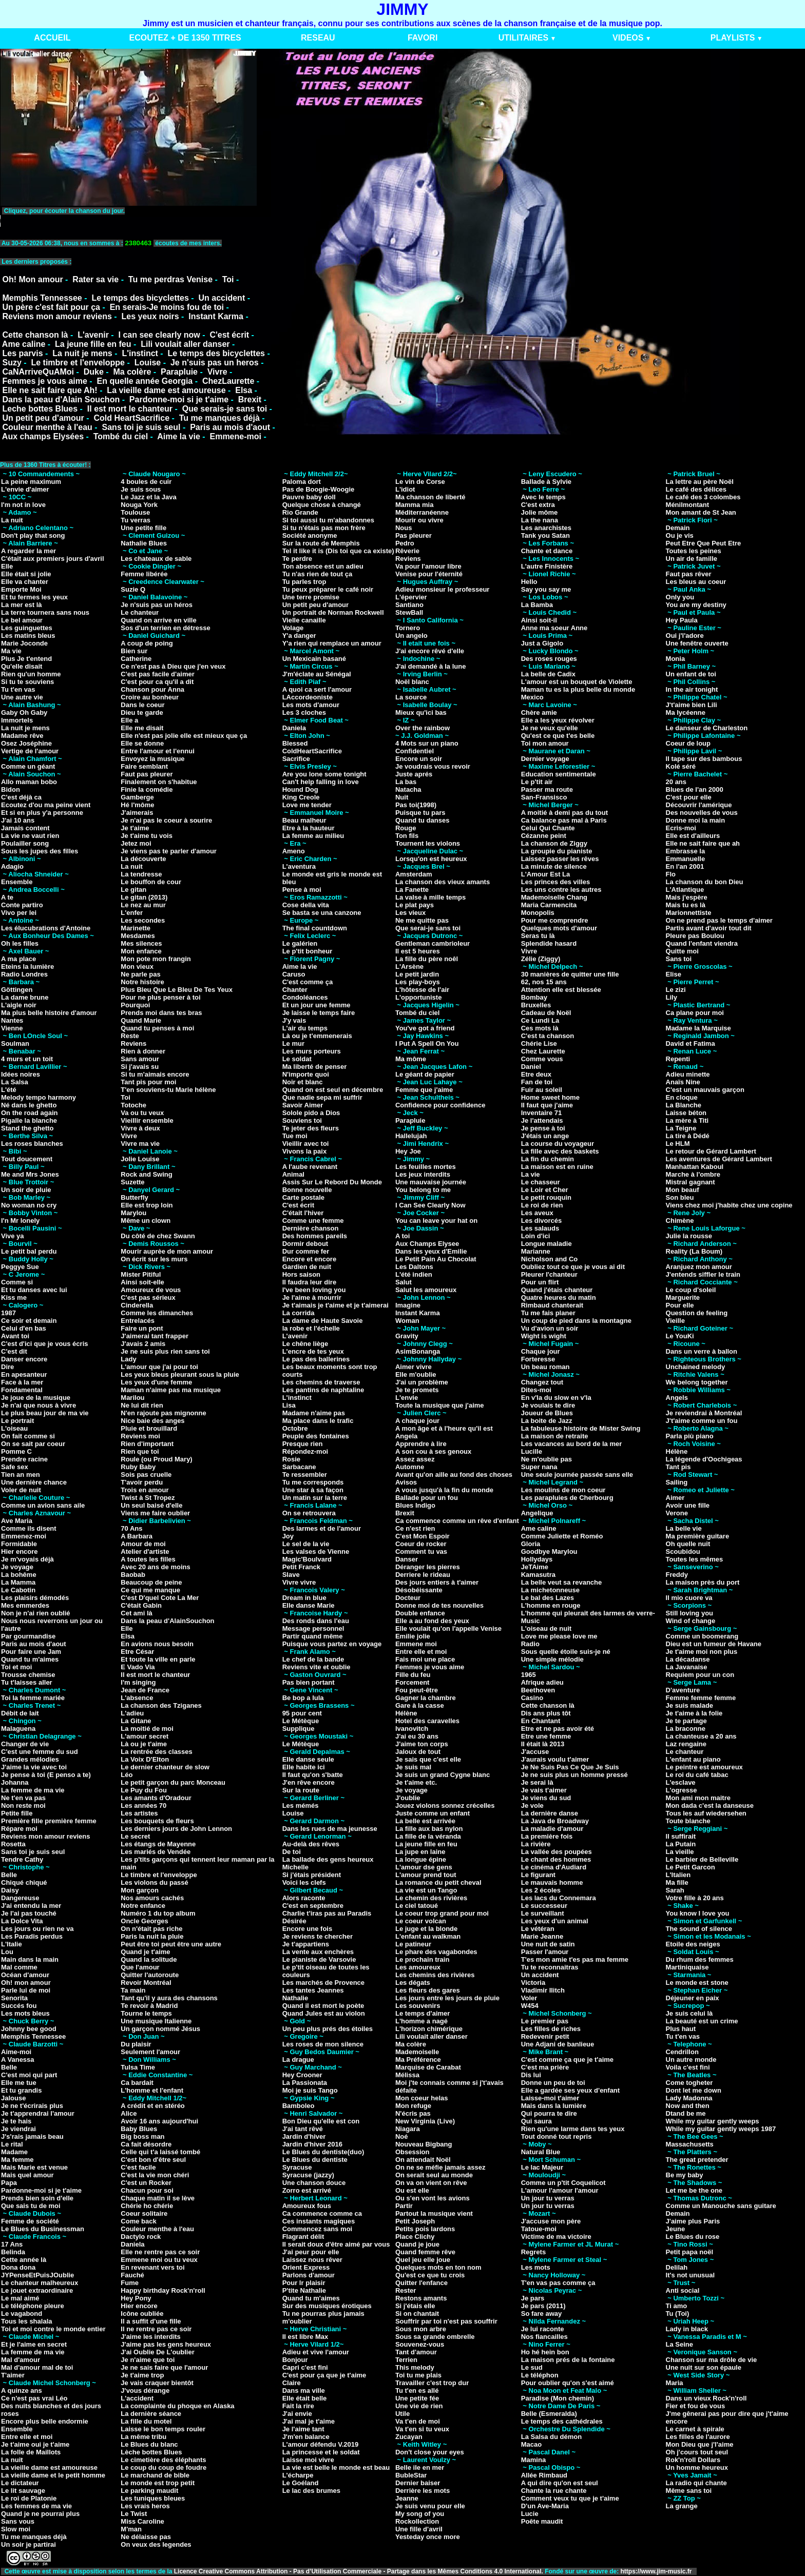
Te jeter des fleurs (310, 1128)
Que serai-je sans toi (428, 928)
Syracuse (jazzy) (308, 2175)
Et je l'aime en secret (34, 2344)
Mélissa (407, 2075)
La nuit (12, 520)
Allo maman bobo (29, 782)
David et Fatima (690, 1043)
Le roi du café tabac (697, 1775)
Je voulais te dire (548, 1405)
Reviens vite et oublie (316, 1667)
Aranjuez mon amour (699, 1267)
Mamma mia (414, 505)
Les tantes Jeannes (313, 1990)
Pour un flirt (540, 1282)
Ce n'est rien (415, 1528)
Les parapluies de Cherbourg (567, 1497)
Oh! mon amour (26, 1982)
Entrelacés (138, 1320)
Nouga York (139, 505)
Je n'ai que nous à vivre (38, 1405)
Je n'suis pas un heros (214, 362)
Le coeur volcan (420, 1921)
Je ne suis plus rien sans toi (165, 1351)
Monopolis (537, 912)
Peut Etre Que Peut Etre (703, 543)
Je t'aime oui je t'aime (35, 2444)
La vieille (680, 1852)
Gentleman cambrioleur (432, 943)
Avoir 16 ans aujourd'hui (159, 2121)
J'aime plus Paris (693, 2221)
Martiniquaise (687, 1967)
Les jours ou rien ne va (37, 1929)
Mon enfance (141, 951)
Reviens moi (140, 1436)
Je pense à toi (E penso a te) (46, 1775)
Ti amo (676, 2306)
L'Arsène (409, 966)
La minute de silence (554, 866)
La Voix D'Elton (145, 1759)
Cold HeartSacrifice (131, 418)
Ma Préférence (418, 2059)
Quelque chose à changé (321, 505)
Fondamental (22, 1390)
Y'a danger (299, 635)
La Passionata (304, 2082)
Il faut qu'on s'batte (312, 1775)
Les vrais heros (145, 2506)
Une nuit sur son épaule (703, 2367)
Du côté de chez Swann (158, 1236)
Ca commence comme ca (322, 2213)
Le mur (293, 1043)
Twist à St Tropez (148, 1497)
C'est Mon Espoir (422, 1536)
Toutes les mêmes (694, 1559)
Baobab (133, 1574)
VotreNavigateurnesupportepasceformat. (129, 221)
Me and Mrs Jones (30, 1174)
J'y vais (294, 1020)
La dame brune (24, 997)
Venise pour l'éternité (429, 574)
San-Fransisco (544, 797)
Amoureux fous (306, 2206)
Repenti (678, 1059)
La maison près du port (703, 1582)
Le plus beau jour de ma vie (45, 1413)
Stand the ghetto (27, 1128)
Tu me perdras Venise (170, 279)
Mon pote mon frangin (155, 959)
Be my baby (684, 2175)
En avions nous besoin (157, 1644)
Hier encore (19, 1551)
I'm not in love (23, 505)
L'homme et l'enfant (152, 2090)
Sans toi (679, 959)
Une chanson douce (314, 2183)
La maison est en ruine (557, 1166)
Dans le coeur (142, 705)
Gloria (531, 1544)
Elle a (129, 720)
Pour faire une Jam (31, 1651)
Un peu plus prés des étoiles (327, 2029)
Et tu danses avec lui (34, 1290)
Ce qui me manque (150, 1590)
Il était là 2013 (543, 1744)
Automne (409, 1467)
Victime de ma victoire (556, 2236)
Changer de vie (25, 1744)
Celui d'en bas (23, 1328)
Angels (677, 1397)
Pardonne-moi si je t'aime (178, 399)
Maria (674, 2383)
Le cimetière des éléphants (163, 2460)
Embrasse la (685, 851)
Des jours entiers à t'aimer (436, 1582)
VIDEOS (627, 37)
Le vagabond (21, 2313)
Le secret (135, 1836)
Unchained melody (695, 1367)
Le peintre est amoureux (704, 1767)
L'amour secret (144, 1736)
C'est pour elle (689, 797)
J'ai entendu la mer (31, 1905)
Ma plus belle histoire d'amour (49, 1013)
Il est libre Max (305, 2336)
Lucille (531, 1451)
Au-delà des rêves (310, 1844)
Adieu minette (688, 1074)
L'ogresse (681, 1790)
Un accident (222, 298)
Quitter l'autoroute (150, 1975)
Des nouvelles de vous (702, 812)
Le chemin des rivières (431, 1898)
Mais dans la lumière (553, 2106)
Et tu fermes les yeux (34, 597)
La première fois (546, 1836)
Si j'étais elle (415, 2306)
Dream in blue (304, 1598)
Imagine (407, 1305)
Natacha (408, 789)
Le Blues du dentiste (315, 2159)
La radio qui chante (696, 2483)
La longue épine (420, 1859)
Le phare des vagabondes (436, 1952)
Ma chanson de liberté (430, 497)
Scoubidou (683, 1551)
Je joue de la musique (35, 1397)
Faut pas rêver (689, 574)
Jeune (675, 2229)
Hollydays (536, 1559)
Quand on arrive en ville (158, 620)
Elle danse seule (308, 1759)
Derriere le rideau (422, 1574)
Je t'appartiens (305, 1944)
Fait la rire (298, 2406)
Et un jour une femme (316, 1005)
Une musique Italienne (156, 2021)
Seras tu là (538, 936)
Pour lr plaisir (303, 2283)
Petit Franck (301, 1567)
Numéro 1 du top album (158, 1913)
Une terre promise (310, 597)
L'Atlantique (685, 889)
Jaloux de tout (417, 1751)
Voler (529, 1998)
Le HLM (678, 1143)
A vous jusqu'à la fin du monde (444, 1490)
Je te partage (686, 1721)
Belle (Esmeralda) (549, 2413)
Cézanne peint (543, 836)
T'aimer (13, 2375)
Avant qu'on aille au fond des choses (453, 1474)
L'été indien (413, 1274)
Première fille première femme (49, 1821)
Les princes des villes (555, 882)
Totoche (133, 1105)
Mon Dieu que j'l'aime (700, 2444)
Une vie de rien (419, 2406)
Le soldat (297, 1059)
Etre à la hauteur (308, 828)
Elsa (243, 390)
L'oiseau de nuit (546, 1628)
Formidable (19, 1544)
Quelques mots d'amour (559, 928)
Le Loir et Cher (544, 1190)
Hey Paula (682, 620)
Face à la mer (22, 1382)
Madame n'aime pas (313, 1413)
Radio (530, 1644)
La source (411, 697)
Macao (531, 2444)
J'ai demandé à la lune (430, 666)
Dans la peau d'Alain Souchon (61, 399)
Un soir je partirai (28, 2544)
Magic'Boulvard (307, 1559)
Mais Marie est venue (34, 2167)
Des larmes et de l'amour (321, 1528)
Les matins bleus (28, 635)
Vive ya (12, 1236)
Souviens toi (302, 1120)
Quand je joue (417, 2244)
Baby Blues (139, 2129)
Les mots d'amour (310, 705)
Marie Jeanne (542, 1936)
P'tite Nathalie (304, 2290)
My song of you (419, 2514)
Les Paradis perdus (32, 1936)
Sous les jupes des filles (39, 851)
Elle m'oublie (415, 1374)
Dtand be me (686, 2113)
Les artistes (139, 1813)
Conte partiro (22, 905)
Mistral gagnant (690, 1182)
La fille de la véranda (428, 1836)
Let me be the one (694, 2190)
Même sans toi (689, 2490)
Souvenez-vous (419, 2344)
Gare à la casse (419, 1705)
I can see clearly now (159, 334)
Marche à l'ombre (693, 1174)
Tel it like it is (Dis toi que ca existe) (338, 551)
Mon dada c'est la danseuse (710, 1805)
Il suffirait (681, 1836)
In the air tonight (692, 689)
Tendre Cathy (22, 1859)
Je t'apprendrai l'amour (37, 2113)
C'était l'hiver (303, 1213)
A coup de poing (146, 643)
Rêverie (407, 551)
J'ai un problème (421, 1382)
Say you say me (546, 589)
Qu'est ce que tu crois (430, 2275)
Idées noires (20, 1074)
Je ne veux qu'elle (549, 728)
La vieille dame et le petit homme (53, 2475)
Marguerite (683, 1297)
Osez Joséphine (26, 743)
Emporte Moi (21, 589)
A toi (402, 1236)
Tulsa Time (138, 2067)
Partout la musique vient (434, 2213)
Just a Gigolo (542, 643)
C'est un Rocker (146, 2183)
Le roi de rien (542, 1205)
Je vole (532, 1805)
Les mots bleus (25, 2013)
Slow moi (15, 2529)
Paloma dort (301, 481)
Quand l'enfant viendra (702, 943)
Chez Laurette (543, 1051)
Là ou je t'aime (144, 1744)
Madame (14, 2152)
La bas (405, 782)
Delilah (677, 2267)
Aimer (675, 1497)
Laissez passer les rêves (560, 859)
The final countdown (314, 928)
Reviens (133, 1043)
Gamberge (137, 797)
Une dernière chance (34, 1482)
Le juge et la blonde (426, 1929)
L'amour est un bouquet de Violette (576, 682)
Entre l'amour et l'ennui (157, 751)
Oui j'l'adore (685, 635)
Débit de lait (20, 1713)
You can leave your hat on (436, 1220)
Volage (293, 628)
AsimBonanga (417, 1351)
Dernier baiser (417, 2483)
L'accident (137, 2398)
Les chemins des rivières (435, 1975)
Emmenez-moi (23, 1536)
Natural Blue (541, 2152)
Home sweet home (550, 1097)
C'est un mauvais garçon (705, 1090)
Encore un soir (418, 759)
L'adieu (132, 1713)
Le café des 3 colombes (703, 497)
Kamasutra (538, 1574)
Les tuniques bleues (153, 2498)
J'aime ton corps (421, 1744)
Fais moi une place (425, 1659)
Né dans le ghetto (28, 1105)
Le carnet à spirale (695, 2429)
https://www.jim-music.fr (657, 2571)
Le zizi (676, 989)
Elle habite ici (303, 1767)
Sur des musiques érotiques (327, 2306)
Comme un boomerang (702, 1636)
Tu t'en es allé (417, 2390)
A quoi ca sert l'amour (317, 689)
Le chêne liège (305, 1344)
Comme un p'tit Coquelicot (563, 2183)
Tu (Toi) (677, 2313)
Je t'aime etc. (416, 1782)
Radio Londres (24, 974)
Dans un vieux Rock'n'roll (706, 2398)
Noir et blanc (302, 1082)
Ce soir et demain (28, 1320)
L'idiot (405, 489)
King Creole (301, 797)
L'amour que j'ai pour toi (159, 1367)
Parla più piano (690, 1436)
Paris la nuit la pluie (152, 1936)
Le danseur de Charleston (707, 728)
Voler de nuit (21, 1490)
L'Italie (11, 1944)
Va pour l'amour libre (428, 566)
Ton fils (406, 836)
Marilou (132, 1397)
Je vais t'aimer (544, 1790)
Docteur (407, 1598)
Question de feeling (697, 1313)
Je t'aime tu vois (146, 836)
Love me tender (307, 805)
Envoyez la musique (152, 759)
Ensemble (16, 882)
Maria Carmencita (549, 905)
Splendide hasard (549, 943)
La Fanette (412, 889)
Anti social (683, 2290)
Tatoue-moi (539, 2229)
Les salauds (540, 1228)
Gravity (406, 1336)
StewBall (409, 612)
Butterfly (134, 1197)
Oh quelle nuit (688, 1544)
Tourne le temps (146, 2013)
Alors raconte (303, 1898)
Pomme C (16, 1451)
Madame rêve (22, 735)
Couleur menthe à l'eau (47, 427)
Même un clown (145, 1220)
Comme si (17, 1282)
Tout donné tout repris (556, 2136)
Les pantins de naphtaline (323, 1390)
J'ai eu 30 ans (416, 1736)
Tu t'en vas (18, 689)
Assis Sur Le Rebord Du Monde (332, 1182)
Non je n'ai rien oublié (35, 1613)
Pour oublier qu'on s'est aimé (567, 2383)
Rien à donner (143, 1051)
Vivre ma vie (140, 1143)
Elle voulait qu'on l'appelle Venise (448, 1628)
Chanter (295, 989)
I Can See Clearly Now (430, 1205)
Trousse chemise (28, 1675)
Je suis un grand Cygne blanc (442, 1775)
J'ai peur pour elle (310, 2252)
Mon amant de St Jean (701, 512)
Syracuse (297, 2167)
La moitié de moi (147, 1728)
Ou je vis (680, 535)
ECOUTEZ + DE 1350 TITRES (185, 37)
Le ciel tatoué (416, 1905)
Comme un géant (28, 766)
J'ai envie (297, 2413)
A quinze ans (21, 2390)
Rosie (291, 1459)
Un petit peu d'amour (43, 418)
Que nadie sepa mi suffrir (322, 1097)
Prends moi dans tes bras (161, 1013)
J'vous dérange (145, 2390)
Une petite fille (143, 528)
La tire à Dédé (688, 1136)
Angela (406, 1436)
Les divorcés (541, 1220)
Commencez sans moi (317, 2229)
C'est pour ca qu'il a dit (157, 682)
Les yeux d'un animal (554, 1921)
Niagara (407, 2129)
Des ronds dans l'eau (315, 1621)
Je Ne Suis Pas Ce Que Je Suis (570, 1767)
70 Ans (131, 1528)
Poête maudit (542, 2521)
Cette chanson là (35, 334)
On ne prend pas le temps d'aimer (719, 920)
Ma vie (11, 651)
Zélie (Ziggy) (541, 959)
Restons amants (421, 2298)
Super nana (539, 1467)
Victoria (533, 1982)
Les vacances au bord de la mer (571, 1444)
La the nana (539, 520)
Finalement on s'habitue (159, 782)
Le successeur (544, 1905)
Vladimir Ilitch (543, 1990)
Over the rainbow (422, 728)
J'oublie (407, 1798)
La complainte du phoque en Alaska (177, 2406)
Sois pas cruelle (146, 1474)
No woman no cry (28, 1205)
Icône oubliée (142, 2313)
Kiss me (14, 1297)
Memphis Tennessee (42, 298)
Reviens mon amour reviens (56, 316)
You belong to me (423, 1190)
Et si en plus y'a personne (42, 812)
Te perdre (297, 558)
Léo (126, 1775)
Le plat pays (414, 905)
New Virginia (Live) (425, 2121)
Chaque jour (540, 1351)
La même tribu (143, 2437)
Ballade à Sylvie (546, 481)
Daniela (132, 2244)
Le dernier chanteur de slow (165, 1767)
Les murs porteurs (311, 1051)
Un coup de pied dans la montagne (576, 1320)
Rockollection (417, 2521)
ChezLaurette (228, 381)
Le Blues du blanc (149, 2444)
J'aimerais (137, 812)
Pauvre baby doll (309, 497)
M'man (131, 2529)
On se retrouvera (309, 1513)
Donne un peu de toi (553, 2082)
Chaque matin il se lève (158, 2198)
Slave (291, 1574)
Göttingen (16, 989)
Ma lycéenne (685, 712)
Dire (7, 1367)
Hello (529, 582)
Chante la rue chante (554, 2490)
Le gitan (133, 889)
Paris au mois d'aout (230, 427)
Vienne (12, 1028)
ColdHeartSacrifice (312, 751)
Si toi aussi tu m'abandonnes (328, 520)
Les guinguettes (26, 628)
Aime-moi (16, 2052)
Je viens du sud (546, 1798)
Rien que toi (140, 1451)
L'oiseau (14, 1428)
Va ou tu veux (142, 1113)
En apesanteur (24, 1374)
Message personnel (313, 1628)
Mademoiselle (417, 2052)
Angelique (537, 1513)
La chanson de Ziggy (554, 843)
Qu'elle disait (21, 666)
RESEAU (318, 37)
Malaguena (18, 1728)
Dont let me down (693, 2090)
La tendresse (141, 874)
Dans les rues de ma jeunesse (329, 1828)
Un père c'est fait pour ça (51, 307)
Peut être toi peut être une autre (171, 1944)
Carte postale (303, 1197)
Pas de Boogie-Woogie (318, 489)
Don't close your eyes (429, 2452)
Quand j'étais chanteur (557, 1290)
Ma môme (410, 1059)
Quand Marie (141, 1020)
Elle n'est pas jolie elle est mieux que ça (184, 735)
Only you (680, 597)
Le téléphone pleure (32, 2306)
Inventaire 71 (541, 1113)
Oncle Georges (144, 1921)
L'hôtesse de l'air (422, 989)
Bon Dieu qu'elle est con (320, 2121)
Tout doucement (26, 1159)
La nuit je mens (82, 353)
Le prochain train (422, 1959)
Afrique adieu (542, 1682)
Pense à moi (301, 889)
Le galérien (300, 943)
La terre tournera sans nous (45, 612)
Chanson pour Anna (152, 689)
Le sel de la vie (306, 1544)
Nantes (12, 1020)
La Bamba (537, 605)
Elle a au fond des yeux (432, 1621)
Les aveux (537, 1213)
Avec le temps (543, 497)
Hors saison (301, 1274)
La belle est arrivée (425, 1821)
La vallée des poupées (556, 1852)
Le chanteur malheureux (39, 2283)
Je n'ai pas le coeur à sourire (166, 820)
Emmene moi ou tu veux (159, 2259)
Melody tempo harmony (38, 1097)
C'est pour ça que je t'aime (324, 2375)
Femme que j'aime (424, 1090)
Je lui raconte (542, 2329)
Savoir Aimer (302, 1105)
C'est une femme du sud (39, 1751)
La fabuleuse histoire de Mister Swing (581, 1428)
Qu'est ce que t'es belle (558, 735)
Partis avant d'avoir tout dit (709, 928)
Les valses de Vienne (316, 1551)
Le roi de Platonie (28, 2498)
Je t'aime (135, 828)
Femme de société (30, 2221)
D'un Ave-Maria (545, 2506)
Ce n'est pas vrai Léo (34, 2398)
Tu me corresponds (313, 1482)
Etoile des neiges (693, 1944)
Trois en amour (144, 1490)
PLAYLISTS (733, 37)
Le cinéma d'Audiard (553, 1867)
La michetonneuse (550, 1590)
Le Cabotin (18, 1590)
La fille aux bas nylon (429, 1828)
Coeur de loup (688, 743)
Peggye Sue (20, 1267)
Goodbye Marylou (549, 1551)
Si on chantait (417, 2313)
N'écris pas (413, 2113)
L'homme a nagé (421, 2021)
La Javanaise (686, 1667)
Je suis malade (690, 1705)
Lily (671, 997)
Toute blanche (688, 1821)
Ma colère (132, 371)
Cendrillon (682, 2052)
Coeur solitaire (144, 2213)
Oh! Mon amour (32, 279)
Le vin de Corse (420, 481)
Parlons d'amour (308, 2275)
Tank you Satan (545, 535)
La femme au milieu (313, 836)
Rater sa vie (95, 279)
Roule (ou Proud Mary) (156, 1459)
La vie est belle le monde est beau (336, 2467)
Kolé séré (681, 766)
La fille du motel (146, 2421)
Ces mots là (540, 1028)
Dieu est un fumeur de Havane (713, 1644)
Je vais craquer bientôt (157, 2383)
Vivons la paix (304, 1151)
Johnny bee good (28, 2029)
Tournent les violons (427, 843)
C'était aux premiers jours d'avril (52, 558)
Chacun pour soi (147, 2190)
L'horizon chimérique (429, 2029)
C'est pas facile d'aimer (157, 674)
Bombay (534, 997)
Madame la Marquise (698, 1028)
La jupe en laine (420, 1852)
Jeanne (406, 2498)
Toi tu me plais (418, 2375)
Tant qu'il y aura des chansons (169, 1998)
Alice (129, 2113)
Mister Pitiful (141, 1274)
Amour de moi (143, 1544)
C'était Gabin (141, 1605)
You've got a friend (425, 1028)
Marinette (135, 928)
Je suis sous (141, 489)
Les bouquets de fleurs (157, 1821)
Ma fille (677, 1882)
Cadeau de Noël (546, 1013)
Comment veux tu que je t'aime (570, 2498)
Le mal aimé (20, 2298)
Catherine (136, 658)
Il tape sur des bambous (704, 759)
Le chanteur (140, 612)
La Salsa (14, 1082)
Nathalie (295, 1998)
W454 (530, 2005)
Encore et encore (309, 1259)
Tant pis (678, 1467)
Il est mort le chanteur (129, 408)
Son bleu (680, 1197)
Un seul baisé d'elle (151, 1505)
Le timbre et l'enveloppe (78, 362)
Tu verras (135, 520)
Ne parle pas (140, 974)
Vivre (217, 371)
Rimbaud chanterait (552, 1305)
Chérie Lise (539, 1043)
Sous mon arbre (420, 2329)
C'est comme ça (307, 982)
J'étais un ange (545, 1136)
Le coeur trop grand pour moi (442, 1913)
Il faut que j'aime (547, 1105)
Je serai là (537, 1782)
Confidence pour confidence (440, 1105)
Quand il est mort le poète (323, 2005)
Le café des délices (696, 489)
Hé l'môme (137, 805)
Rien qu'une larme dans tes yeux (573, 2129)
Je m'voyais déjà (27, 1559)
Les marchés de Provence (323, 1982)
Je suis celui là (689, 2013)
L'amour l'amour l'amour (560, 2190)
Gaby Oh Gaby (24, 712)
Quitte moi (682, 951)
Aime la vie (178, 436)
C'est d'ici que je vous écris (44, 1344)
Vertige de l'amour (30, 751)
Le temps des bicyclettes (139, 298)
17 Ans (12, 2244)
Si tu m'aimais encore (155, 1074)
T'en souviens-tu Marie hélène (168, 1090)
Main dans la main (30, 1959)
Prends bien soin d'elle (37, 2198)
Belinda (13, 2252)
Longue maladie (546, 1243)
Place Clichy (415, 2236)
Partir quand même (312, 1636)
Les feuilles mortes (425, 1166)
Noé (401, 2136)
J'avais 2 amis (143, 1344)
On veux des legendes (156, 2544)
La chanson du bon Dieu (704, 882)
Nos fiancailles (544, 2336)
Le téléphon (540, 2375)
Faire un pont (142, 1328)
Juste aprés (413, 774)
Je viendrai (18, 2129)
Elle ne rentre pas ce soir (160, 2252)
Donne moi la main (695, 820)
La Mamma (18, 1582)
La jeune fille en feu (93, 344)
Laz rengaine (686, 1744)
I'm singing (138, 1682)
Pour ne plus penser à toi (160, 997)
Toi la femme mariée (33, 1698)
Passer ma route (547, 789)
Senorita (14, 1998)
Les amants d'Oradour (156, 1798)
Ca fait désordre (146, 2144)
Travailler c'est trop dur (432, 2383)
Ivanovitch (411, 1728)
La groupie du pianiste (556, 851)
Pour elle (680, 1305)
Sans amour (140, 1059)
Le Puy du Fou (144, 1790)
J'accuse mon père (551, 2221)
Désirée (294, 1921)
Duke (94, 371)
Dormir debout (305, 1243)
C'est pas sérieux (148, 1297)
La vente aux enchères (318, 1952)
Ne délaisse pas (146, 2537)
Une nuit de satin (548, 1944)
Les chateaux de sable (156, 558)
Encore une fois (307, 1929)
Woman (407, 1320)
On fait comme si (28, 1436)
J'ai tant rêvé (302, 2129)
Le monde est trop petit (158, 2483)
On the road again (29, 1113)
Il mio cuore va (689, 1598)
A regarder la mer (28, 551)
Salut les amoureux (425, 1290)
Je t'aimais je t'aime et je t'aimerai (335, 1305)
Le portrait (17, 1420)
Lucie (530, 2514)
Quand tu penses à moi (157, 1028)
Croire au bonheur (150, 697)
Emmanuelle (685, 859)
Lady (128, 1359)
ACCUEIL (52, 37)
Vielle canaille (304, 620)
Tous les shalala (26, 2321)
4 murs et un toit (27, 1059)
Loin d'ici (535, 1236)
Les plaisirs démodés (35, 1598)
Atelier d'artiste (145, 1551)
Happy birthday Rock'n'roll (163, 2290)
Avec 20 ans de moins (155, 1567)
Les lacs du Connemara (558, 1898)
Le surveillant (542, 1913)
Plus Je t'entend (26, 658)
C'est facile (138, 2167)
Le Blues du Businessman (42, 2229)
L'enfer (132, 912)
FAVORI (422, 37)
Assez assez (415, 1459)
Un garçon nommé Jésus (160, 2029)
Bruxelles (536, 1005)
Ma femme (17, 2159)
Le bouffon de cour (151, 882)
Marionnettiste (689, 912)
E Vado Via (138, 1667)
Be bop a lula (303, 1698)
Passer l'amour (545, 1952)
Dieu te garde (142, 712)
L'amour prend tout (425, 1875)
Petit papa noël (689, 2252)
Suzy (11, 362)
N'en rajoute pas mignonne (163, 1413)
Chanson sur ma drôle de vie (711, 2360)
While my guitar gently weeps (712, 2121)
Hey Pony (136, 2298)
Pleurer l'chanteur (549, 1274)
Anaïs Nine (683, 1082)
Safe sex (14, 1467)
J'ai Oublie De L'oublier (157, 2352)
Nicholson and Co (549, 1259)
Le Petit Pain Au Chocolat (435, 1259)
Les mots (535, 2267)
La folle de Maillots (31, 2452)
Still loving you (689, 1613)
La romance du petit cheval (438, 1882)
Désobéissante (419, 1590)
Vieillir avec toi (305, 1143)
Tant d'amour (416, 2352)
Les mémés (300, 1805)
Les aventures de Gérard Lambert (719, 1159)
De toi (291, 1852)
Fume (130, 2283)
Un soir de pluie (26, 1190)
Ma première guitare (698, 1536)
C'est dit (14, 1351)
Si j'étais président (311, 1875)
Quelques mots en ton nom (438, 2267)
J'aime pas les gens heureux (166, 2344)
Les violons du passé (154, 1882)
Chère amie (539, 712)
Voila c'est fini (688, 2067)
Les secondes (143, 920)
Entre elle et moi (26, 2437)
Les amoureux (417, 1967)
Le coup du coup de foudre (163, 2467)
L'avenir (93, 334)
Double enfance (420, 1613)
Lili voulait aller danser (185, 344)
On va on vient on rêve (431, 2183)
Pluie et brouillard (149, 1428)
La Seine (679, 2344)
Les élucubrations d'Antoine (45, 928)
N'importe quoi (305, 1074)
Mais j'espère (686, 897)
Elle (7, 566)
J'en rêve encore (308, 1782)
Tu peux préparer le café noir (327, 589)
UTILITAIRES (523, 37)
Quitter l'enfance (421, 2283)
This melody (414, 2367)
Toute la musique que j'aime (439, 1405)
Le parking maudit (149, 2490)
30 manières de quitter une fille (570, 974)
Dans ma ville (303, 2390)
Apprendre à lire (421, 1444)
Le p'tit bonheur (307, 951)
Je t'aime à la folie (694, 1713)
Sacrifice (296, 759)
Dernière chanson (310, 1228)
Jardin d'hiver (304, 2136)
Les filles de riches (551, 2029)
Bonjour (295, 2360)
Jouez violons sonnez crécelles (445, 1805)
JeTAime (534, 1567)
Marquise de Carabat (428, 2067)
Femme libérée (144, 574)
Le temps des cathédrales (562, 2421)
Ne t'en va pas (23, 1798)
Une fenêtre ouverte (697, 643)
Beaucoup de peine (151, 1582)
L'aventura (299, 866)
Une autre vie (22, 697)
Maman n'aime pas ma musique (171, 1390)
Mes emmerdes (25, 1605)
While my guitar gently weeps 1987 (721, 2129)
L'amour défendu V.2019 (320, 2444)
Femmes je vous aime (44, 381)
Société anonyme (309, 535)
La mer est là (21, 605)
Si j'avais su (140, 1066)
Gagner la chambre (425, 1698)
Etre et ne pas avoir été (557, 1728)
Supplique (298, 1728)
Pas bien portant (308, 1682)
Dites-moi (536, 1390)
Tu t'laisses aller (26, 1682)
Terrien (406, 2360)
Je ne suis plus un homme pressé (574, 1775)
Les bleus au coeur (696, 582)
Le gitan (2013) (144, 897)
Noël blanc (412, 682)
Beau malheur (304, 820)
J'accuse (535, 1751)
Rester (405, 2290)
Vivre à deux (140, 1128)
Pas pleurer (413, 535)
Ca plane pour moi (695, 1013)
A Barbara (136, 1536)
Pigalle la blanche (29, 1120)
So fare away (541, 2313)
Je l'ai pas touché (28, 1913)
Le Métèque (300, 1721)
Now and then (688, 2106)
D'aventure (683, 1690)
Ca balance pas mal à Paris (564, 820)
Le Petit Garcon (690, 1867)
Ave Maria (16, 1521)
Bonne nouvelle (307, 1190)
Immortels (17, 720)
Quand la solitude (149, 1959)
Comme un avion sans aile (43, 1505)
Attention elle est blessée (561, 989)
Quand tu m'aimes (30, 1659)
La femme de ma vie (33, 1790)
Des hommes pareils (314, 1236)
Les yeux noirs (150, 316)
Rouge (405, 828)
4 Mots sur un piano (426, 743)
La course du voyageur (557, 1143)
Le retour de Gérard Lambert (711, 1151)
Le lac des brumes (311, 2490)
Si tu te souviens (27, 682)
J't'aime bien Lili (691, 705)
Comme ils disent (28, 1528)
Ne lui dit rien (142, 1405)
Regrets (533, 2252)
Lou (7, 1952)
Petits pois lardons (425, 2229)
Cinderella (137, 1305)
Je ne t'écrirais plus (32, 2106)
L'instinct (140, 353)
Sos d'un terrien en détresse (165, 628)
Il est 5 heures (417, 951)
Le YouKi (680, 1336)
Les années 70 (143, 1805)
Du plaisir (136, 2044)
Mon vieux (137, 966)
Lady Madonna (689, 2098)
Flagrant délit (303, 2236)
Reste (130, 1036)
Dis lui (531, 2075)
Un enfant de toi (691, 674)
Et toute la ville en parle (158, 1659)
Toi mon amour (545, 743)
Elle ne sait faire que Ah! (49, 390)
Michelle (295, 1867)
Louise (148, 362)
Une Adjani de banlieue (558, 2044)
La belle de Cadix (548, 674)
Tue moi (295, 1136)
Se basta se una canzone (321, 912)
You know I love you (698, 1913)
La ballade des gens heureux (328, 1859)
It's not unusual (690, 2275)
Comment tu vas (421, 1551)
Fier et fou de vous (695, 2406)
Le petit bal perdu (28, 1251)
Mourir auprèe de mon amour (167, 1251)
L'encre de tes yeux (313, 1351)
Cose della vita (305, 905)
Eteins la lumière (27, 966)
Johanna (14, 1782)
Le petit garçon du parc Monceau (173, 1782)
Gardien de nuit (306, 1267)
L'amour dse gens (423, 1867)
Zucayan (409, 2437)
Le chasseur (540, 1182)
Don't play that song (33, 535)
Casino (532, 1698)
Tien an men (20, 1474)
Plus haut (681, 2029)
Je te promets (417, 1390)
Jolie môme (539, 512)
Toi (228, 279)
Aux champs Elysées (43, 436)
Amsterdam (413, 874)
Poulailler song (25, 843)
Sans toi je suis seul (141, 427)
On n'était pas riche (151, 1929)
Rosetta (13, 1844)
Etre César (137, 1651)
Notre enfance (143, 1905)
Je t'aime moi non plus (702, 1651)
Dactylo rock (141, 2236)
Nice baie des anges (152, 1420)
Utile (402, 2413)
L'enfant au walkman (428, 1936)
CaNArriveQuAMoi (38, 371)
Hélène (406, 1713)
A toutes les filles (148, 1559)
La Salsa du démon (551, 2437)
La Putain (681, 1844)
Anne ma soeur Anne (554, 628)
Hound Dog (300, 789)
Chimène (680, 1220)
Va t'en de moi (417, 2421)
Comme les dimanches (157, 1313)
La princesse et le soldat (321, 2452)
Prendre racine (24, 1459)
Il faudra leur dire (309, 1282)
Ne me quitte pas (422, 920)
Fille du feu (413, 1675)
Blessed (295, 743)
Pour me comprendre (554, 920)
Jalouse (13, 2098)
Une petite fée (417, 2398)
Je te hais (16, 2121)
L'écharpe (298, 2475)
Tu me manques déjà (219, 418)
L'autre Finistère (547, 566)
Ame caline (23, 344)
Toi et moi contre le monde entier (53, 2329)
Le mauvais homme (552, 1882)
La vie (530, 1174)
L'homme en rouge (551, 1605)
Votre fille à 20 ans (695, 1898)
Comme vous (542, 1059)
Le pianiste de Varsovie (319, 1959)
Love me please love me (559, 1636)
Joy (288, 1536)
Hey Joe (408, 1151)
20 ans (676, 782)
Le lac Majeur (542, 2167)
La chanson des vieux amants (442, 882)
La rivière (536, 1844)
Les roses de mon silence (322, 2044)
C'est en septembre (312, 1905)
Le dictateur (20, 2483)
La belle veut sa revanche (561, 1582)
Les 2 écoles (541, 1890)
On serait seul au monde (434, 2175)
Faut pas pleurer (146, 774)
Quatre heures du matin (558, 1297)
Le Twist (134, 2514)
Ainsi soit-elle (142, 1282)
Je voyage (17, 1567)
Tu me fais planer (548, 1313)
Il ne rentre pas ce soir (156, 2329)
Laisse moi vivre (308, 2460)
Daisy (10, 1890)
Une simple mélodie (552, 1659)
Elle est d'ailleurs (693, 836)
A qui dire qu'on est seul (559, 2483)
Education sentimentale (558, 774)
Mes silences (141, 943)
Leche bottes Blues (40, 408)
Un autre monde (691, 2059)
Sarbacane (299, 1467)
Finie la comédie (146, 789)
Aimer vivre (413, 1367)
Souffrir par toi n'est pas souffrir (446, 2321)
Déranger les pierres (427, 1567)
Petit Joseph (415, 2221)
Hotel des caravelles (427, 1721)
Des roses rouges (549, 658)
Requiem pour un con (700, 1675)
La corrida (298, 1313)
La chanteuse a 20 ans (701, 1736)
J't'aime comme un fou (702, 1420)
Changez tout (542, 1382)
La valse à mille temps (430, 897)
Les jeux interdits (422, 1174)
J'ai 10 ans (17, 820)
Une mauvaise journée (430, 1182)
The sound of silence (699, 1929)
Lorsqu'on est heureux (431, 859)
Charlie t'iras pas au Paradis (327, 1913)
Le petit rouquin (546, 1197)
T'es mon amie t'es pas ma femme (574, 1959)
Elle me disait (142, 728)
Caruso (293, 974)
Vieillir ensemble (147, 1120)
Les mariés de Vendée (155, 1852)
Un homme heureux (697, 2467)
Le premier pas (545, 2021)
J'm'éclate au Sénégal (316, 674)
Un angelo (411, 635)
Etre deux (536, 1074)
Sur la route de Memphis (321, 543)
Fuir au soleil (541, 1090)
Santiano (409, 605)
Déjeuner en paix (692, 1998)
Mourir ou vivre (419, 520)
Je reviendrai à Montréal (704, 1413)
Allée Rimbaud (544, 2475)
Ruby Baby (138, 1467)
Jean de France (145, 1690)
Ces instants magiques (318, 2221)
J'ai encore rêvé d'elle (429, 651)
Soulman (15, 1043)
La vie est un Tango (426, 1890)
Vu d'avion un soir (550, 1328)
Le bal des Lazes (547, 1598)
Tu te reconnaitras (550, 1967)
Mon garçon (140, 1890)
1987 (8, 1313)
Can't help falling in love (320, 782)
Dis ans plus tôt (546, 1713)
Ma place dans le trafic (318, 1420)
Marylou (133, 1213)
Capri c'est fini (305, 2367)
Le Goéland (300, 2483)
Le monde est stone (697, 1982)
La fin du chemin (547, 1159)
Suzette (132, 1182)
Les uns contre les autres (561, 889)
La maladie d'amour (552, 1828)
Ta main (133, 1990)
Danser (406, 1559)
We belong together (697, 1382)
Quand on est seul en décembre (333, 1090)
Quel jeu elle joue (422, 2259)
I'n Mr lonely (20, 1220)
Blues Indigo (415, 1505)
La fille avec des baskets (560, 1151)
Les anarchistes (546, 528)
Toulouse (135, 512)
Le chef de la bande (313, 1659)
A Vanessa (17, 2059)
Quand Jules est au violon (323, 2013)
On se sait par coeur (33, 1444)
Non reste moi (23, 1805)
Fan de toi (536, 1082)
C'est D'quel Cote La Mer (160, 1598)
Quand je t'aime (145, 1952)
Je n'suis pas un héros (157, 605)
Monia (675, 658)
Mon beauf (682, 1190)
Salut (403, 1282)
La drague (298, 2059)
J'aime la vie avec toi (34, 1767)
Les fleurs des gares (427, 1990)
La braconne (685, 1728)
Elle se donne (142, 743)
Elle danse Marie (308, 1605)
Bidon (10, 789)
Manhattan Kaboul (695, 1166)
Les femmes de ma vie (36, 2506)
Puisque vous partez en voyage (332, 1644)
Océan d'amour (25, 1975)
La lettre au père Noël (700, 481)
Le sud (532, 2367)
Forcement (412, 1682)
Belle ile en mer (419, 2467)
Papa (9, 2183)
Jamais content (25, 828)
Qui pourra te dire (549, 2113)
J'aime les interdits (151, 2336)
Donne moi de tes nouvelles (439, 1605)
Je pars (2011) (543, 2306)
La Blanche (683, 1105)
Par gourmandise (28, 1636)
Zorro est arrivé (306, 2190)
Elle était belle (304, 2398)
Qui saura (536, 2121)
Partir (404, 2206)
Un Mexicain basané (314, 658)
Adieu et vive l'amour (315, 2352)
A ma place (18, 959)
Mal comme (19, 1967)
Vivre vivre (299, 1582)
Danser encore (24, 1359)
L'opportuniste (418, 997)
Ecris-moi (681, 828)
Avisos (406, 1482)
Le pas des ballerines (316, 1359)
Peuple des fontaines (315, 1436)
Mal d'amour (20, 2360)
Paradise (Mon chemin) (557, 2398)
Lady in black (687, 2329)
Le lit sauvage (23, 2490)
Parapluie (179, 371)
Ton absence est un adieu (322, 566)
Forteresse (538, 1359)
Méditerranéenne (422, 512)
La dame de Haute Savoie (322, 1320)
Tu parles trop (304, 582)
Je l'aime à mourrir (311, 1297)
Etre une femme (546, 1736)
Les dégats (412, 1982)
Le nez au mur (143, 905)
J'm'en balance (306, 2437)
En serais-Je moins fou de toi (167, 307)
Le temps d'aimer (422, 2013)
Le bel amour (22, 620)
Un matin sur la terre (314, 1497)
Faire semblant (144, 766)
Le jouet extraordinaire (37, 2290)
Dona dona (18, 2267)
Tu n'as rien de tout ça (317, 574)
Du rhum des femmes (700, 1959)
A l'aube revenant (309, 1166)
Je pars (533, 2298)
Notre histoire (142, 982)
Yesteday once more (427, 2537)
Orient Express (306, 2267)
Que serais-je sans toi (224, 408)
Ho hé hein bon (545, 2352)
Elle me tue (18, 2082)
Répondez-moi (305, 1451)
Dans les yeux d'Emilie (431, 1251)
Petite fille (16, 1813)
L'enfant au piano (693, 1759)
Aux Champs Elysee (427, 1243)
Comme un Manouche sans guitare (721, 2206)
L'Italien (678, 1875)
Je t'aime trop (142, 2375)
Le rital (12, 2144)
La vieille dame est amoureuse (166, 390)
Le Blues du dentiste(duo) (323, 2152)
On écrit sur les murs (154, 1259)
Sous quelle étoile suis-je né (565, 1651)
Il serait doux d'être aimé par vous (336, 2244)
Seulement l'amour (150, 2052)
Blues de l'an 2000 (694, 789)
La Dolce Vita (22, 1921)
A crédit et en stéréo (153, 2106)
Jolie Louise (140, 1159)
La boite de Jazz (546, 1420)
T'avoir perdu (142, 1482)
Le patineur (413, 1944)
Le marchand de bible (155, 2475)
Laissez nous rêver (312, 2259)
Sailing (677, 1482)
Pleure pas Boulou (695, 936)
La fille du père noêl (426, 959)
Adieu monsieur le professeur (442, 589)
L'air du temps (305, 1028)
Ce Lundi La (540, 1020)
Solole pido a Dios (311, 1113)
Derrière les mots (422, 2490)
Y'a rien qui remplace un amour (331, 643)
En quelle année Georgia (145, 381)
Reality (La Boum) (694, 1251)
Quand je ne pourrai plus (40, 2514)
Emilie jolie (412, 1636)
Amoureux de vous (151, 1290)
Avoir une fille (688, 1505)
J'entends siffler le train (703, 1274)
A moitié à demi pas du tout (564, 812)
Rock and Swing (146, 1174)
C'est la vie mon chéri (155, 2175)
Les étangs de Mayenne (158, 1844)
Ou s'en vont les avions (432, 2198)
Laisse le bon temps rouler (163, 2429)
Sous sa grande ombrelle (435, 2336)
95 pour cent (302, 1713)
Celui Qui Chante (548, 828)
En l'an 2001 (685, 866)
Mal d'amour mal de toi (37, 2367)
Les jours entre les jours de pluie (447, 1998)
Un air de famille (691, 558)
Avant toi (15, 1336)
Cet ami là (136, 1613)
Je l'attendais (542, 1120)
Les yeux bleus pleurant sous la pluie (180, 1374)
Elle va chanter (24, 582)
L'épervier (411, 597)
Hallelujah (411, 1136)
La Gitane (136, 1721)
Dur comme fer (306, 1251)
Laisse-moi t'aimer (550, 2098)
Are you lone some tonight (324, 774)
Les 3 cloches (304, 712)
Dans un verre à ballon (701, 1351)
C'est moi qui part (29, 2075)
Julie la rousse (689, 1236)
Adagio (12, 866)
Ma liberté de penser (314, 1066)
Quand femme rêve (425, 2252)
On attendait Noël (423, 2159)
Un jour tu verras (547, 2198)
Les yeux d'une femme (156, 1382)
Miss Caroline (142, 2521)
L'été (8, 1090)
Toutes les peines (693, 551)
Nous (403, 528)
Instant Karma (215, 316)
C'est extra (538, 505)
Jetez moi (136, 843)
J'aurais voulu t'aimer (555, 1759)
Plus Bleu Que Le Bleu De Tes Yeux (177, 989)
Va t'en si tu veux (422, 2429)
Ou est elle (412, 2190)
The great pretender (697, 2159)
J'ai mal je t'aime (308, 2421)
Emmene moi (416, 1644)
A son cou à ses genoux (433, 1451)
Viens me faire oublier (155, 1513)
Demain (678, 528)
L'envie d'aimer (25, 489)
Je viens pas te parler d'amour (169, 851)
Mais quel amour (27, 2175)
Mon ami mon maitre (698, 1798)
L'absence (137, 1698)
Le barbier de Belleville (702, 1859)
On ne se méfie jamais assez (440, 2167)
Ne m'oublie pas (546, 1459)
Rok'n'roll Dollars (693, 2460)
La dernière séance (151, 2413)
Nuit (401, 797)
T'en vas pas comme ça (558, 2283)
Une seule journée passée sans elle (577, 1474)
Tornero (407, 628)
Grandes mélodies (30, 1759)
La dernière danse (549, 1813)
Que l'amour (140, 1967)
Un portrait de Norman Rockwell (333, 612)
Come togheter (689, 2082)
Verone (677, 1513)
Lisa (289, 1405)
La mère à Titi (687, 1120)
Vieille (675, 1320)
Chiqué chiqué (24, 1882)
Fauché (132, 2275)
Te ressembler (304, 1474)
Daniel (531, 1066)
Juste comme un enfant (432, 1813)
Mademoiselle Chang (554, 897)
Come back (138, 2221)
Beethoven (538, 1690)
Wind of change (691, 1621)
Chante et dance (546, 551)
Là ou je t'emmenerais (317, 1036)
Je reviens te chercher (317, 1936)
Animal (293, 1174)
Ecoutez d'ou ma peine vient (45, 805)
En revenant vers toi (152, 2267)
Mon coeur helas (421, 2098)
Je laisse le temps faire (318, 1013)
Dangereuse (20, 1898)
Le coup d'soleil (691, 1290)
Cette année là (23, 2259)
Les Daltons (414, 1267)
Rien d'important (147, 1444)
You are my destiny (696, 605)
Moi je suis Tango (310, 2090)
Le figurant (538, 1875)
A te (7, 897)
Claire (291, 2383)
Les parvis (22, 353)
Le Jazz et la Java (148, 497)
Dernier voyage (545, 759)
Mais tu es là (685, 905)
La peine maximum (31, 481)
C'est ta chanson (547, 1036)
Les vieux (410, 912)
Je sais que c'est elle (428, 1759)
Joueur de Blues (547, 1413)
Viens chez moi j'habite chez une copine (729, 1205)
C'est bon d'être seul (153, 2159)
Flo (671, 874)
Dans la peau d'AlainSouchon (167, 1621)
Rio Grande (300, 512)
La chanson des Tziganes (161, 1705)
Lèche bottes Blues (151, 2452)
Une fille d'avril (419, 2529)
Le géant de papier (424, 1074)
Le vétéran (537, 1929)
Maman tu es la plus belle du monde (578, 689)
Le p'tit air (537, 782)
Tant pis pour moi (148, 1082)
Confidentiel (414, 751)
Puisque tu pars (420, 812)
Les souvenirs (417, 2005)
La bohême (18, 1574)
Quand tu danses (422, 820)
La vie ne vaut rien (30, 836)
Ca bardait (137, 2082)
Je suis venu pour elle (430, 2506)
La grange (682, 2506)
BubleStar (411, 2475)
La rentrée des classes (156, 1751)
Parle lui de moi (25, 1990)
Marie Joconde (24, 643)
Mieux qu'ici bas (421, 712)
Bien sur (134, 651)
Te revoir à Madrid (149, 2005)
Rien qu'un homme (31, 674)
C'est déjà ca (21, 797)
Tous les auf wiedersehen (706, 1813)
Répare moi (19, 1828)
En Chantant (541, 1721)
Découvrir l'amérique (699, 805)
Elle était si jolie (26, 574)
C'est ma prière (545, 2067)
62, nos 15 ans (544, 982)
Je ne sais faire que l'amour (164, 2367)
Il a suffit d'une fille (151, 2321)
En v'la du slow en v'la (556, 1397)
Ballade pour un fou (426, 1497)
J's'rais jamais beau (32, 2136)
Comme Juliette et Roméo (562, 1536)
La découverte (143, 859)
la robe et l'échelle (311, 1328)
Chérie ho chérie (147, 2206)
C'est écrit (229, 334)
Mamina (533, 2460)
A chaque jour (417, 1420)
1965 (528, 1675)
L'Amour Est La (545, 874)
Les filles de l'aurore (698, 2437)
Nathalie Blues (144, 543)
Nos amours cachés (152, 1898)
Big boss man (142, 2136)
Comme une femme (313, 1220)
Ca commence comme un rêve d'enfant (457, 1521)
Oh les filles (20, 943)
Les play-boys (417, 982)
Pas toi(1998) (415, 805)
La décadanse (688, 1659)
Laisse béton (686, 1113)
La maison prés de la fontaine (568, 2360)
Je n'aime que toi (148, 2360)
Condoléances (305, 997)
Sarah (675, 1890)
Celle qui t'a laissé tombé (160, 2152)
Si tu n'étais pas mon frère (324, 528)
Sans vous (17, 2521)
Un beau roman (545, 1367)
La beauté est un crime (702, 2021)
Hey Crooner (302, 2075)
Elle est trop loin (146, 1205)
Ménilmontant (688, 505)
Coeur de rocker (421, 1544)
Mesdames (138, 936)
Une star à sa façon (312, 1490)
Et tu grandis (21, 2090)
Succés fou (18, 2005)
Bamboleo (298, 2106)
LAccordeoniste (307, 697)
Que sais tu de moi (31, 2206)
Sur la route (300, 1790)
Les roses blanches (32, 1143)
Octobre (295, 1428)
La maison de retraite (554, 1436)
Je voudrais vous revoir (432, 766)
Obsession (412, 2152)
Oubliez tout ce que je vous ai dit (573, 1267)
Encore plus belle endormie (44, 2421)
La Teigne (681, 1128)
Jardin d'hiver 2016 (312, 2144)
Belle (9, 1875)
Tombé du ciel (120, 436)
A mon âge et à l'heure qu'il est (444, 1428)
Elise (673, 974)
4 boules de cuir (146, 481)
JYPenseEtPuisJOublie (37, 2275)
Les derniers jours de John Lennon (176, 1828)
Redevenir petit (545, 2036)
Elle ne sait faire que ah (703, 843)
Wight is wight (543, 1336)
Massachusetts (690, 2144)
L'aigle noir (18, 1005)
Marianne (535, 1251)
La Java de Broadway (555, 1821)
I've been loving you (314, 1290)
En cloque (682, 1097)
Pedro (404, 543)
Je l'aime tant (303, 2429)
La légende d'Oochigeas (704, 1459)
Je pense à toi (543, 1128)
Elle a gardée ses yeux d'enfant (570, 2090)
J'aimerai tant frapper (154, 1336)
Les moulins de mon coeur (563, 1490)
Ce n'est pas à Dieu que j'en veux (173, 666)
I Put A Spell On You (427, 1043)
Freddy (677, 1574)
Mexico (532, 697)
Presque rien (302, 1444)
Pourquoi (135, 1005)
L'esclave (681, 1782)
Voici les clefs (304, 1882)
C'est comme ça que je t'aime (567, 2059)
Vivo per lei (18, 912)
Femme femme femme (701, 1698)
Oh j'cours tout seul (697, 2452)
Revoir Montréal (146, 1982)
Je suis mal (413, 1767)
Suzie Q (133, 589)
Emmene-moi (235, 436)
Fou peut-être (416, 1690)
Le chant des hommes (556, 1859)
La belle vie (684, 1528)
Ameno (293, 851)
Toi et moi (16, 1667)
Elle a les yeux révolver (558, 720)
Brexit (249, 399)
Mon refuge (413, 2106)
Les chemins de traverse (321, 1382)
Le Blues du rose (693, 2236)
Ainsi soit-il (539, 620)
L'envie (406, 1397)
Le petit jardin (417, 974)
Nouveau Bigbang (423, 2144)
